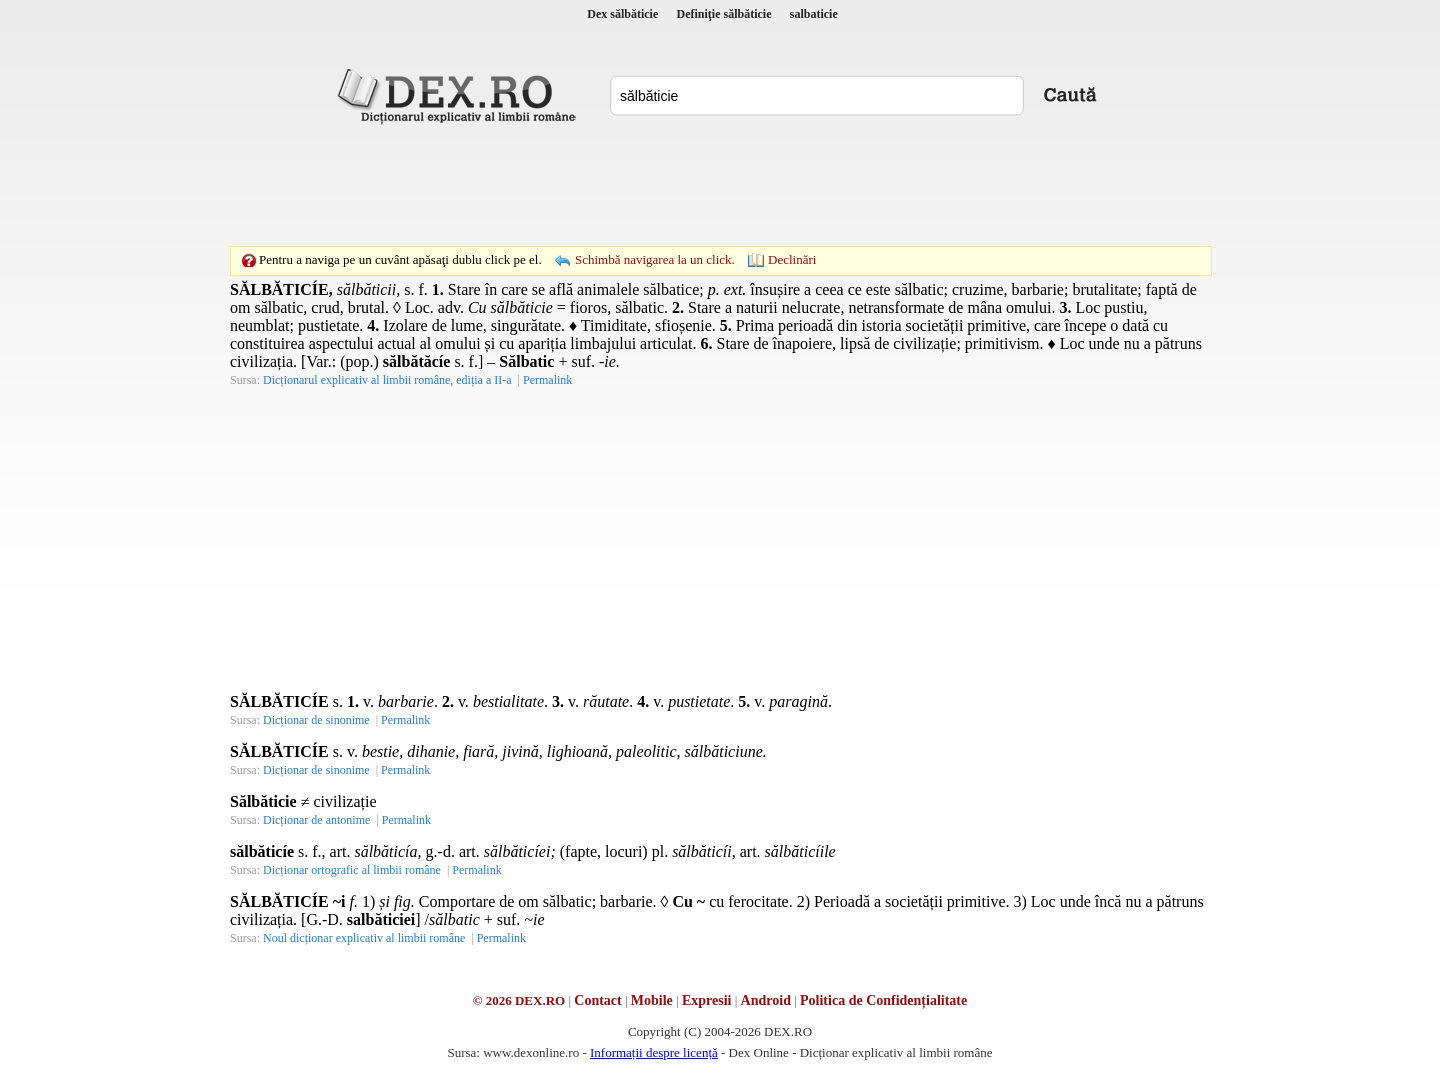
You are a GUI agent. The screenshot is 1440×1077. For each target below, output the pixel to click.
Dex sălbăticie (622, 14)
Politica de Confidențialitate (883, 1000)
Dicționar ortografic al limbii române (352, 870)
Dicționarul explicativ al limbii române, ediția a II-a (387, 380)
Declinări (792, 259)
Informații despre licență (654, 1052)
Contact (597, 1000)
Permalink (547, 380)
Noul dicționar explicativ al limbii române (364, 938)
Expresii (707, 1000)
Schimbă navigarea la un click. (655, 259)
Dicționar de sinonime (316, 720)
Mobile (652, 1000)
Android (766, 1000)
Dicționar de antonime (316, 820)
